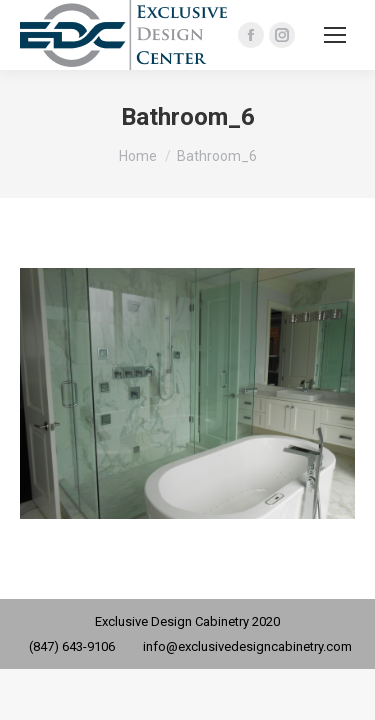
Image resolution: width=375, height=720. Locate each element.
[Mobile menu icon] (335, 35)
